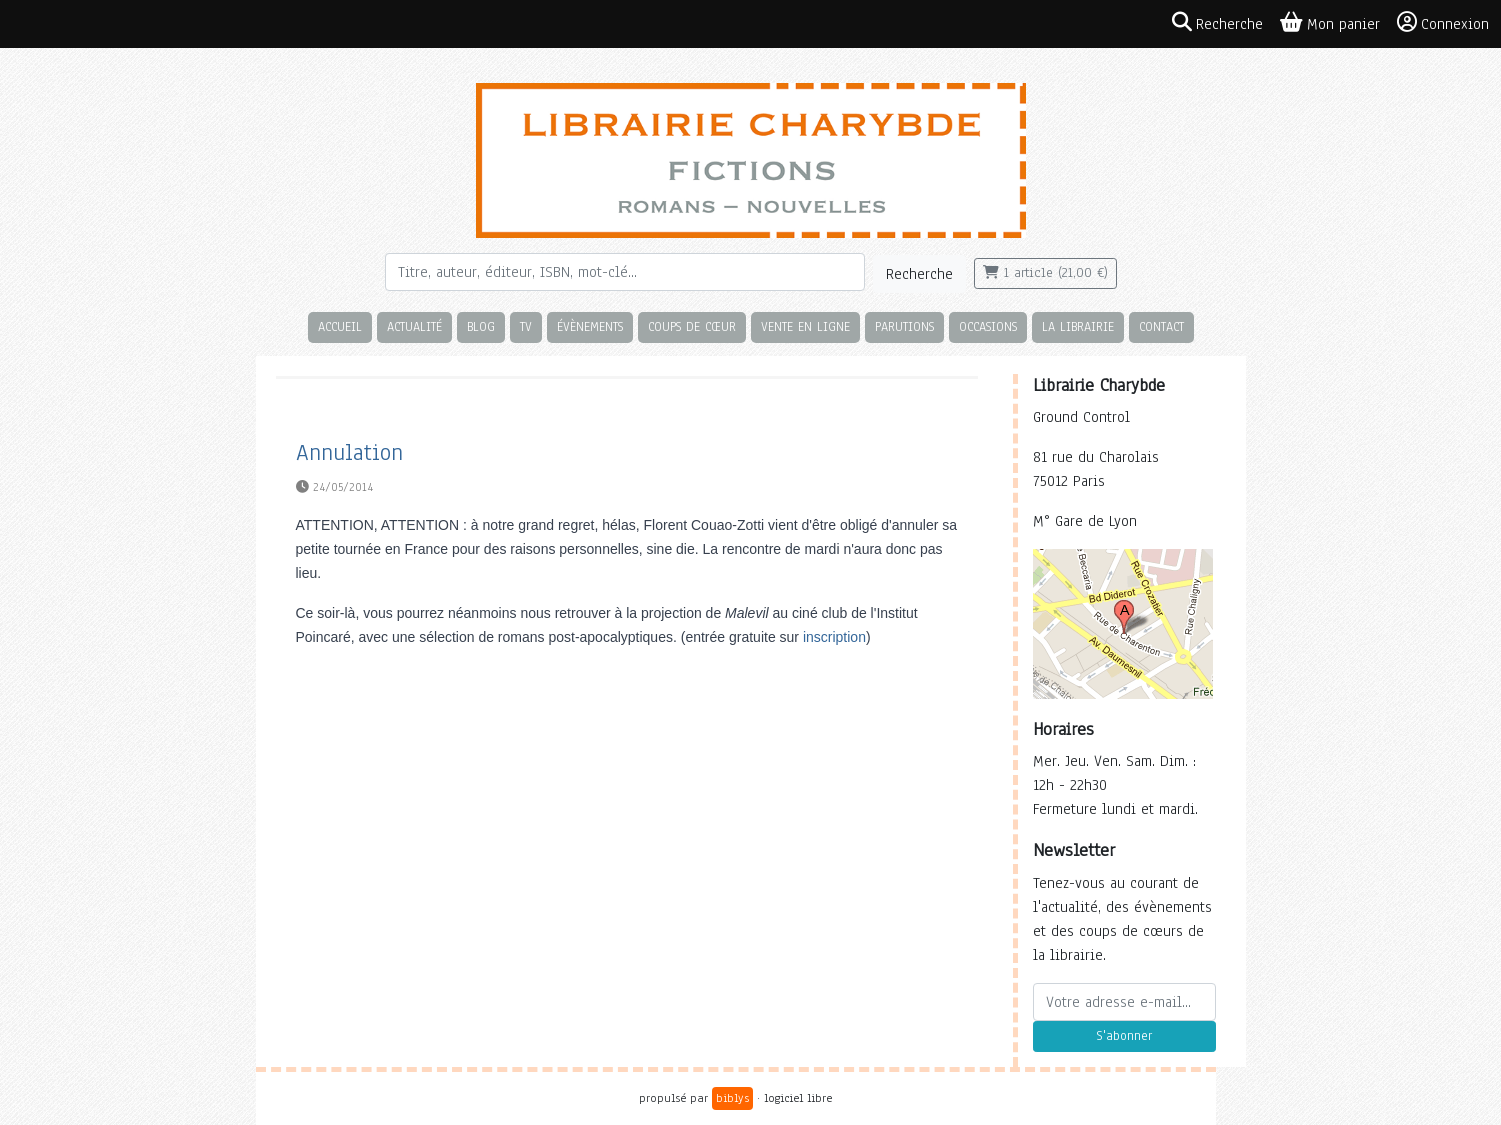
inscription (834, 637)
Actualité (414, 326)
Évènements (590, 326)
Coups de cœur (692, 326)
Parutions (904, 326)
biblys (732, 1098)
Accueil (340, 326)
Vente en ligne (805, 326)
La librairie (1078, 326)
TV (526, 326)
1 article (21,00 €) (1045, 273)
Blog (481, 326)
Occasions (988, 326)
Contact (1161, 326)
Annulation (349, 452)
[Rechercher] (625, 272)
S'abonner (1124, 1036)
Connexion (1443, 23)
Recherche (919, 274)
